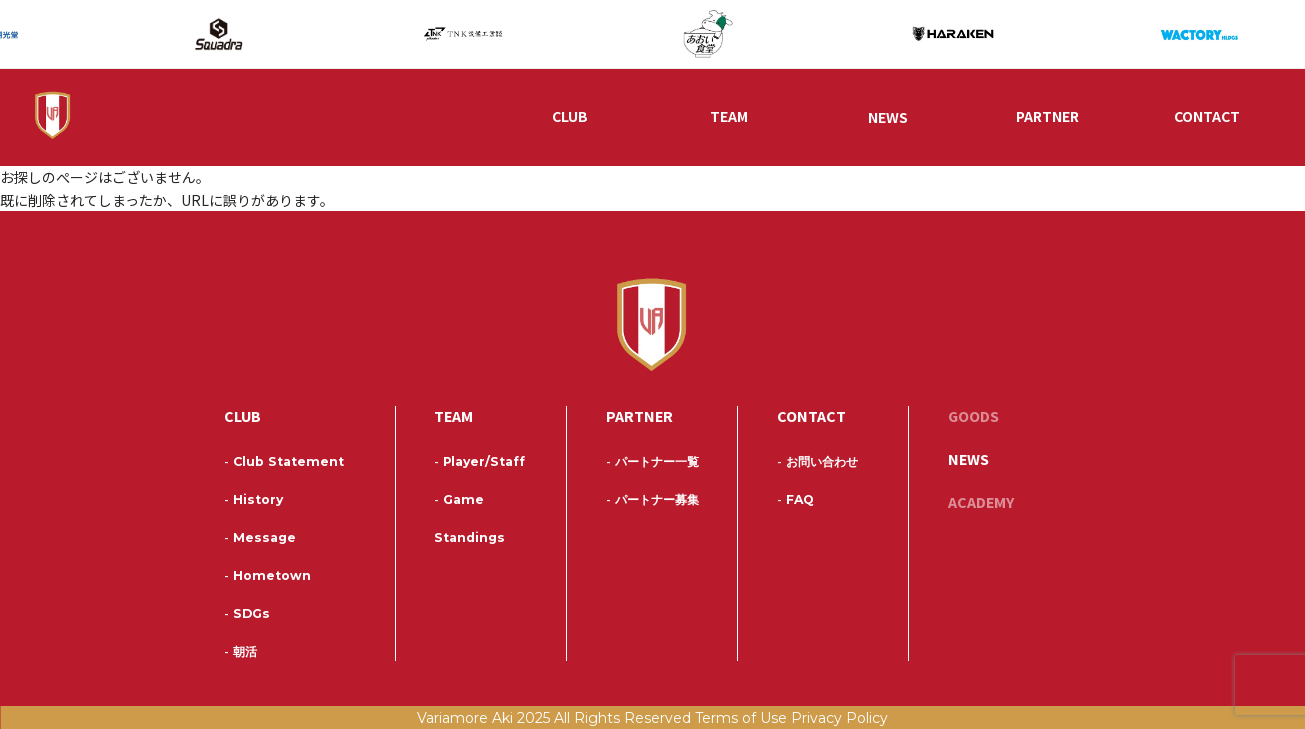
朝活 (240, 651)
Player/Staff (479, 461)
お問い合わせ (817, 461)
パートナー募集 (652, 499)
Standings (469, 537)
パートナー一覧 (652, 461)
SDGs (247, 613)
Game (459, 499)
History (253, 499)
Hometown (267, 575)
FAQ (795, 499)
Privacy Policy (839, 718)
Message (260, 537)
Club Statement (284, 461)
